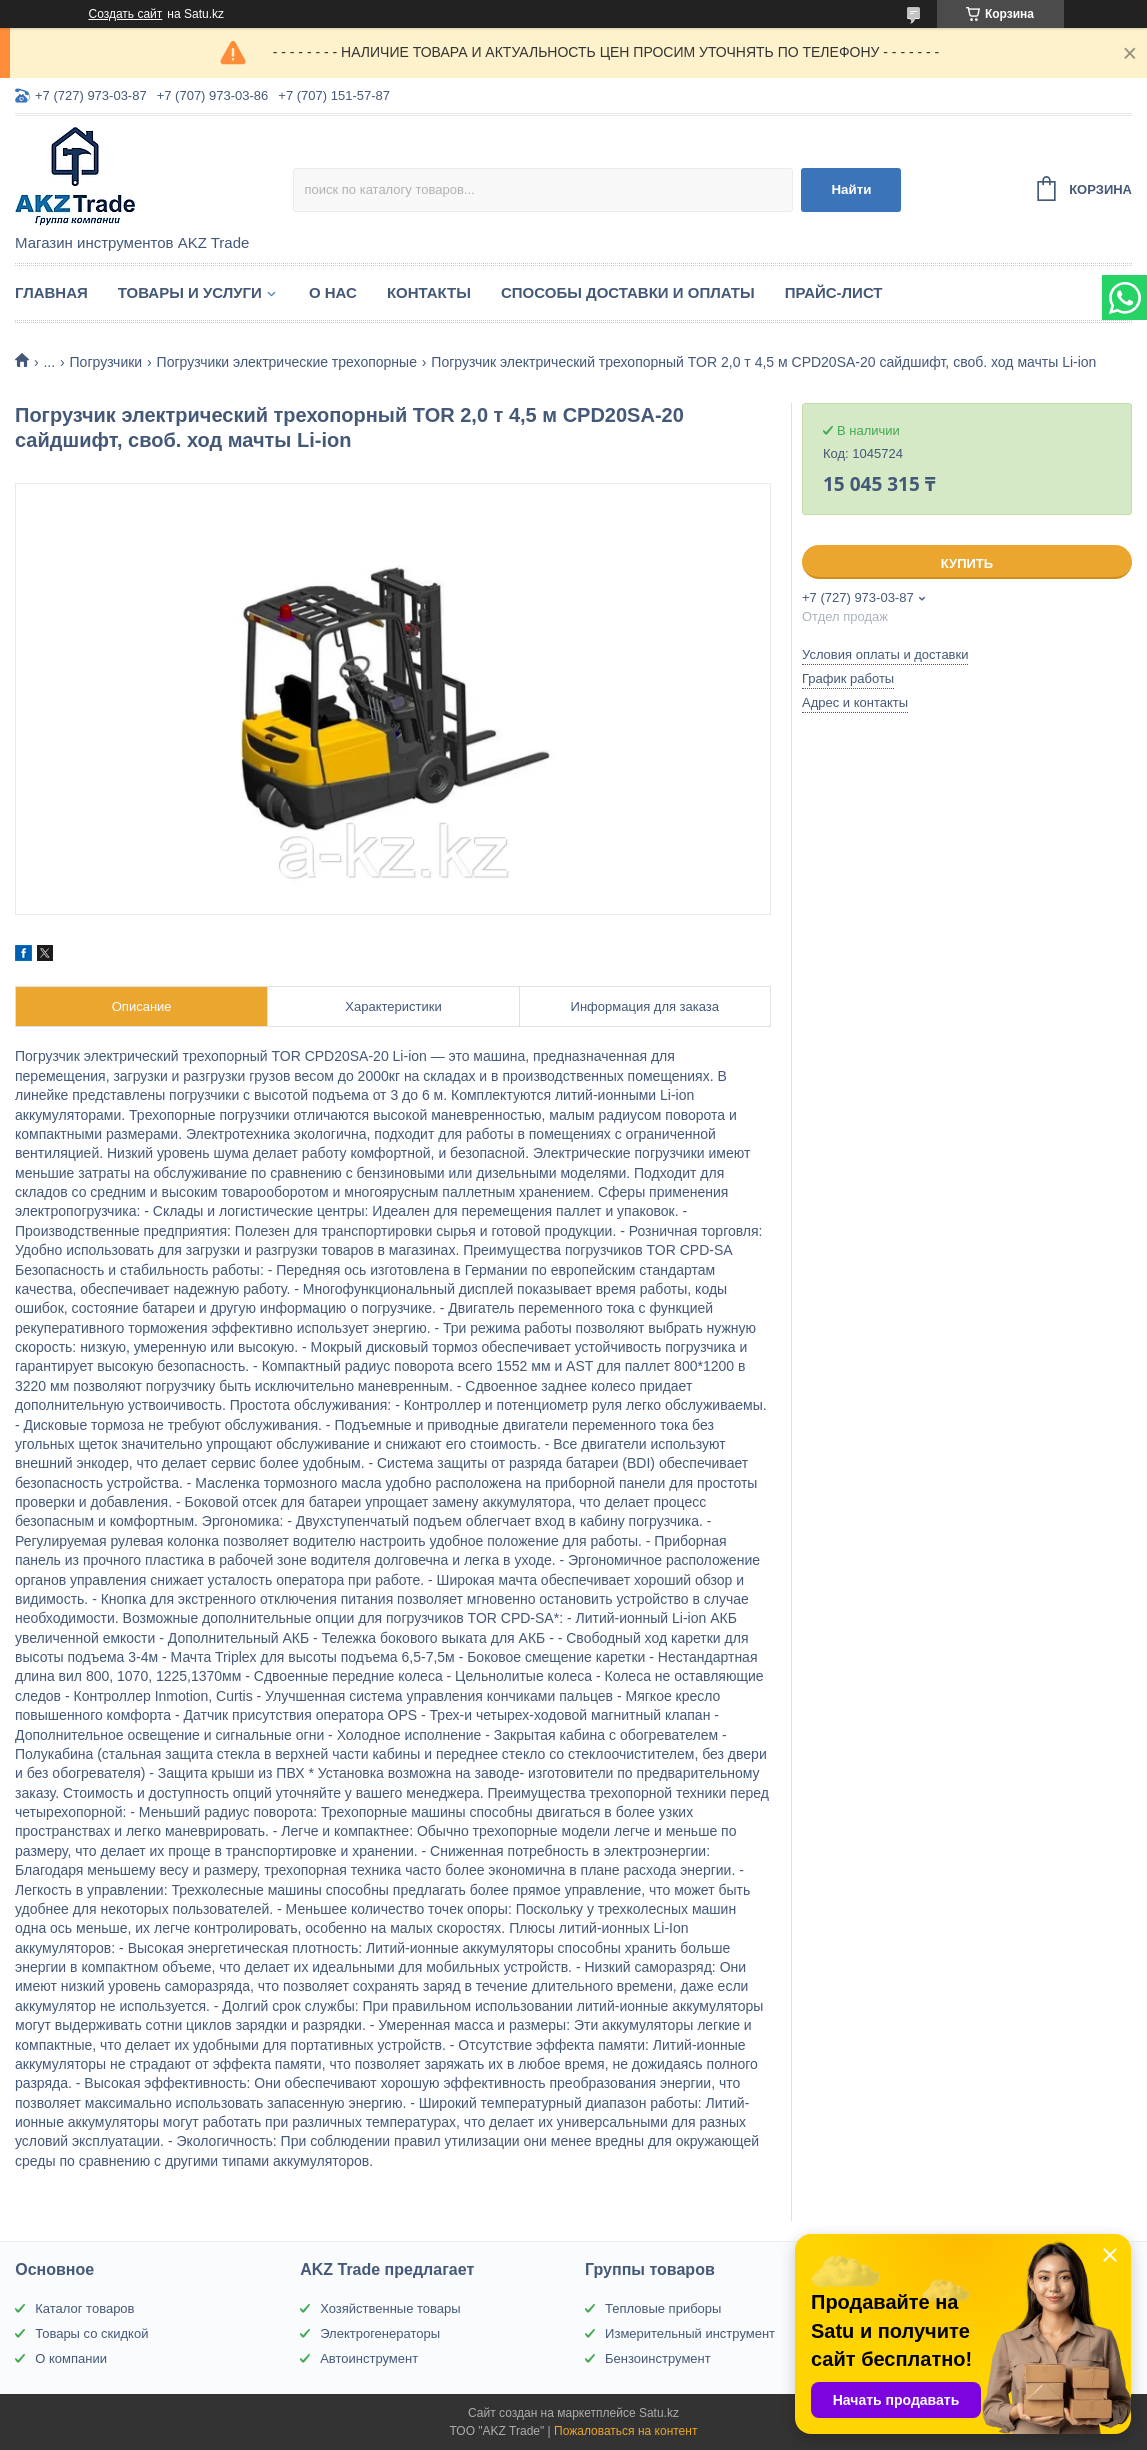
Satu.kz (659, 2413)
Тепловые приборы (663, 2308)
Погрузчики (106, 362)
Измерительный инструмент (690, 2333)
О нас (333, 292)
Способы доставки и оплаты (628, 292)
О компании (71, 2358)
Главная (51, 292)
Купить (967, 563)
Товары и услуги (190, 292)
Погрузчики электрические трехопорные (287, 362)
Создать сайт (126, 14)
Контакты (429, 292)
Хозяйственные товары (390, 2308)
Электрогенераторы (380, 2333)
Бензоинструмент (658, 2358)
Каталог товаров (84, 2308)
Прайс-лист (834, 292)
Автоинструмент (369, 2358)
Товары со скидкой (91, 2333)
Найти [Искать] (851, 189)
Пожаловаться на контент (625, 2431)
